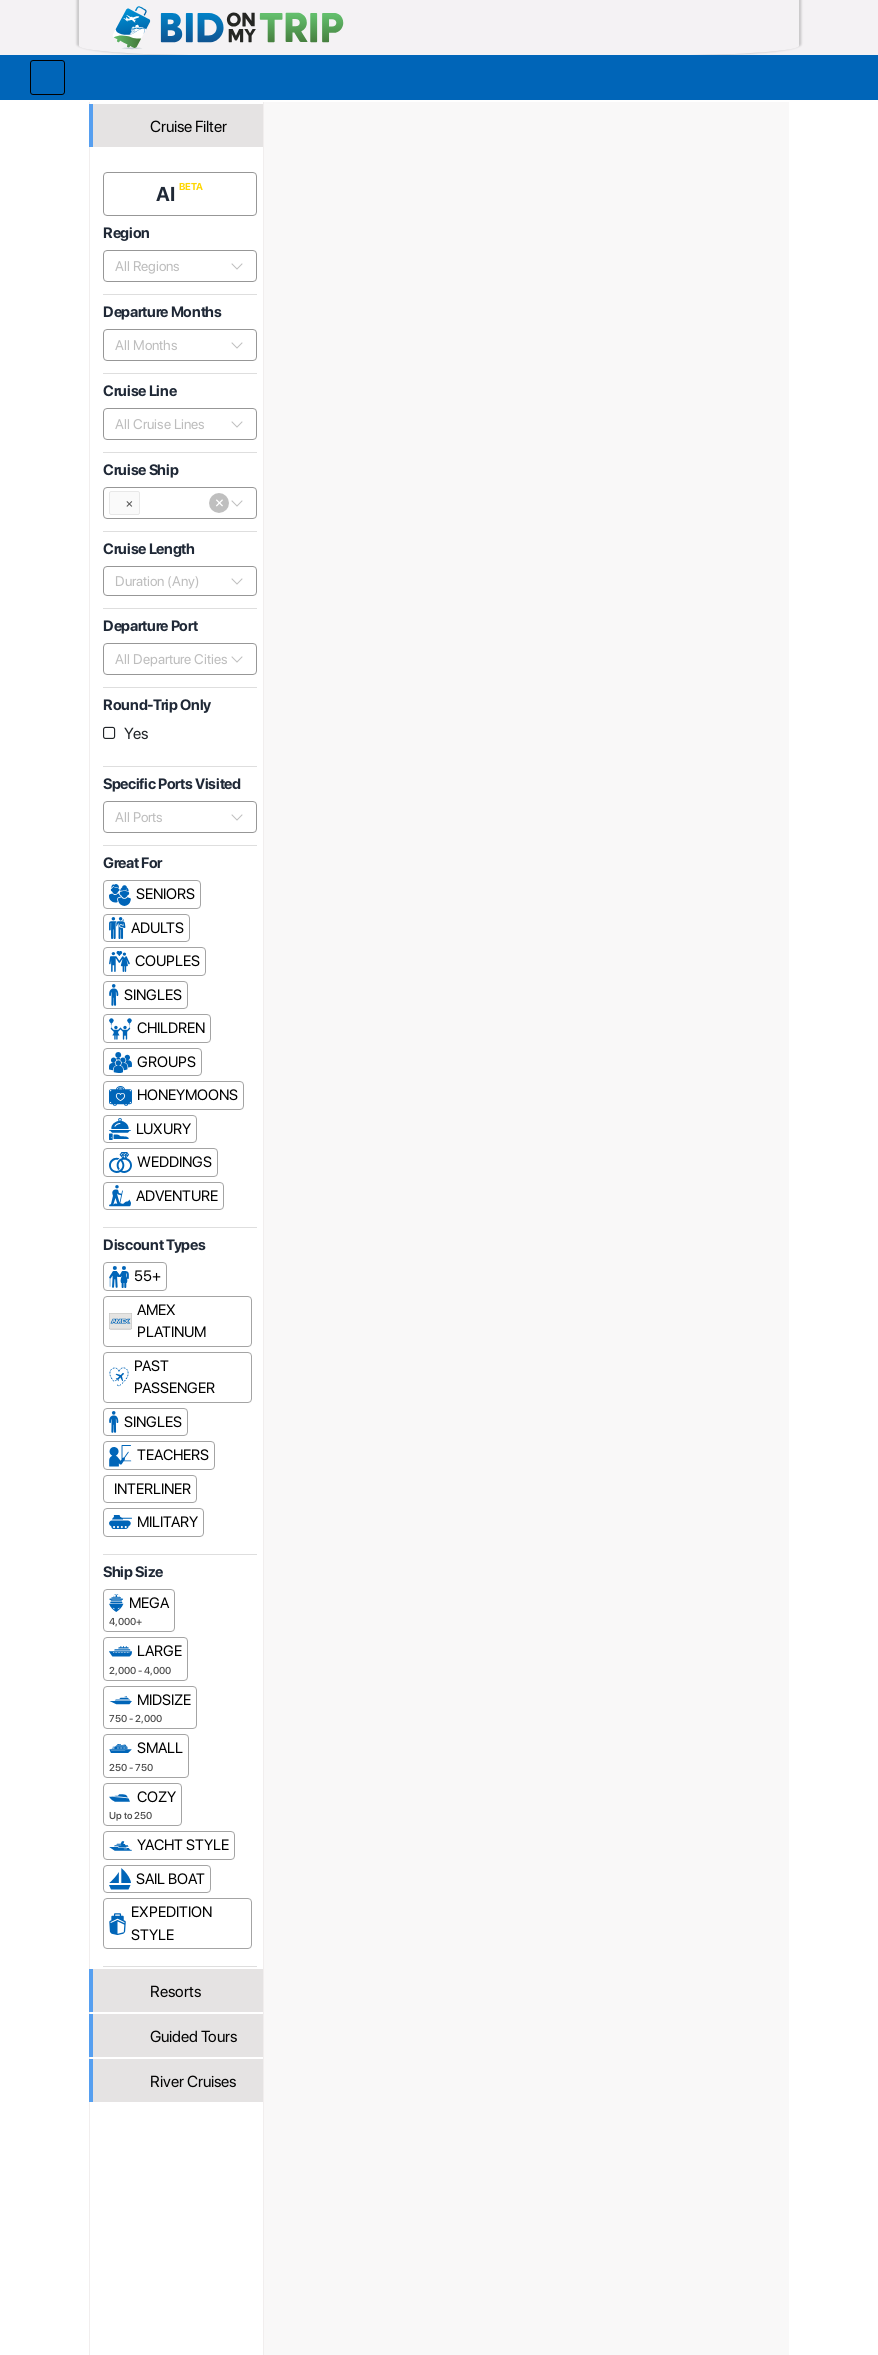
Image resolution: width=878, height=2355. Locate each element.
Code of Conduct (568, 2240)
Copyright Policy (565, 2218)
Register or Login (162, 2159)
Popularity (558, 756)
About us (407, 2159)
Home (312, 117)
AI (171, 187)
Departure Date (683, 756)
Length (760, 756)
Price (612, 756)
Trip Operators (390, 117)
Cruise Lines (488, 117)
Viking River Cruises (605, 117)
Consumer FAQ (157, 2181)
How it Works (420, 2181)
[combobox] (173, 259)
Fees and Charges (302, 2203)
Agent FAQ (279, 2181)
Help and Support (165, 2203)
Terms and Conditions (547, 2188)
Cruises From (717, 261)
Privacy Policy (558, 2159)
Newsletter (144, 2228)
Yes (141, 726)
